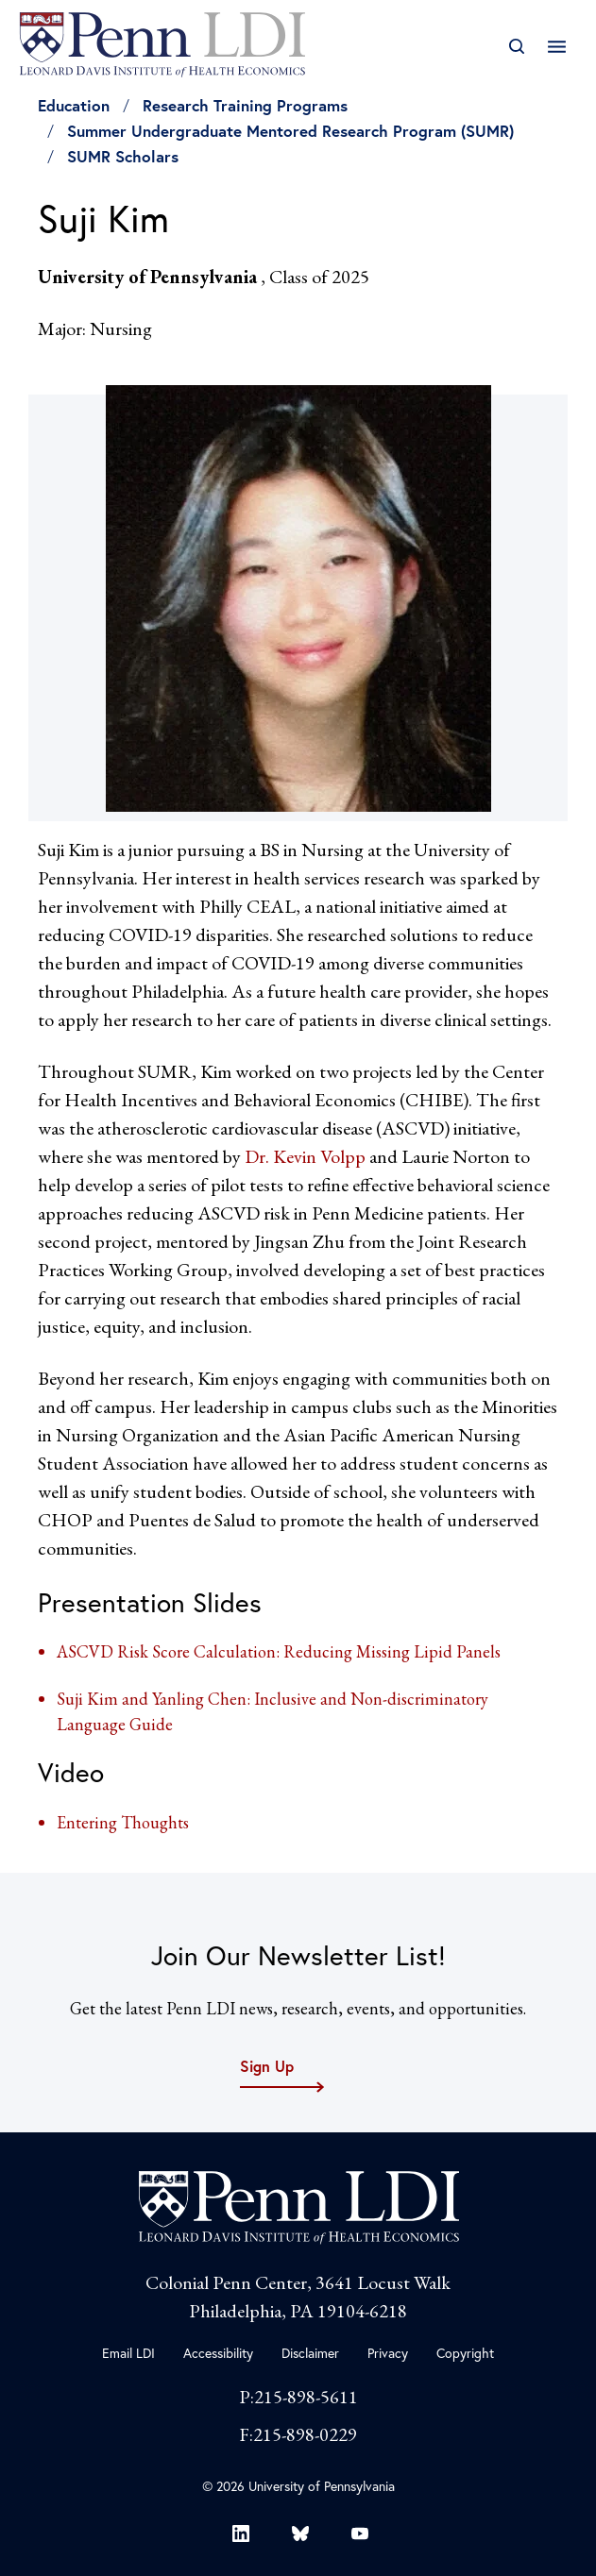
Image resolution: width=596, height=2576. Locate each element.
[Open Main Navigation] (556, 46)
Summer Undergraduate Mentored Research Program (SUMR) (290, 131)
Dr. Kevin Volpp (307, 1156)
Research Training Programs (245, 105)
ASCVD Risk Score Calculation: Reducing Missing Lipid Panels (279, 1651)
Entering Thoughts (123, 1822)
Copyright (465, 2353)
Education (74, 105)
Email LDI (128, 2353)
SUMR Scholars (123, 156)
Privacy (387, 2353)
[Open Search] (516, 46)
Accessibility (218, 2353)
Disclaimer (310, 2353)
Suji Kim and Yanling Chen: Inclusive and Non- (222, 1698)
